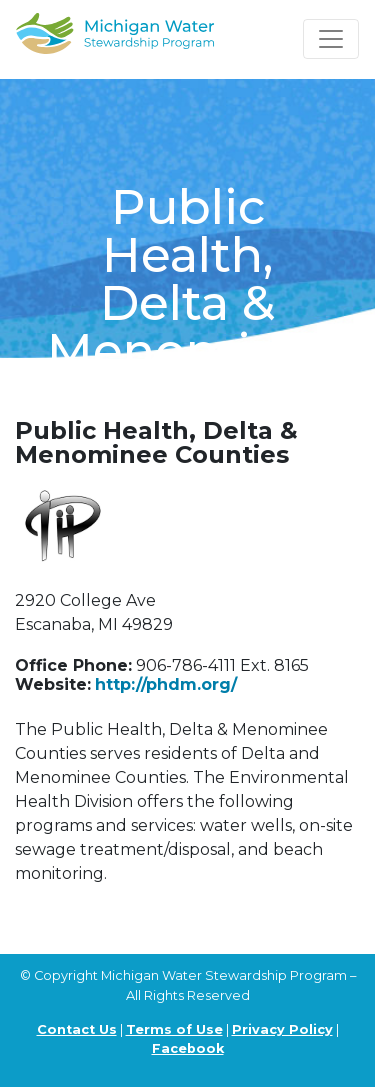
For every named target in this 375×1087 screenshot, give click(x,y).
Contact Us (77, 1029)
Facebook (188, 1048)
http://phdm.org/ (166, 684)
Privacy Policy (282, 1029)
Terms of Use (174, 1029)
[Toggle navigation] (331, 39)
